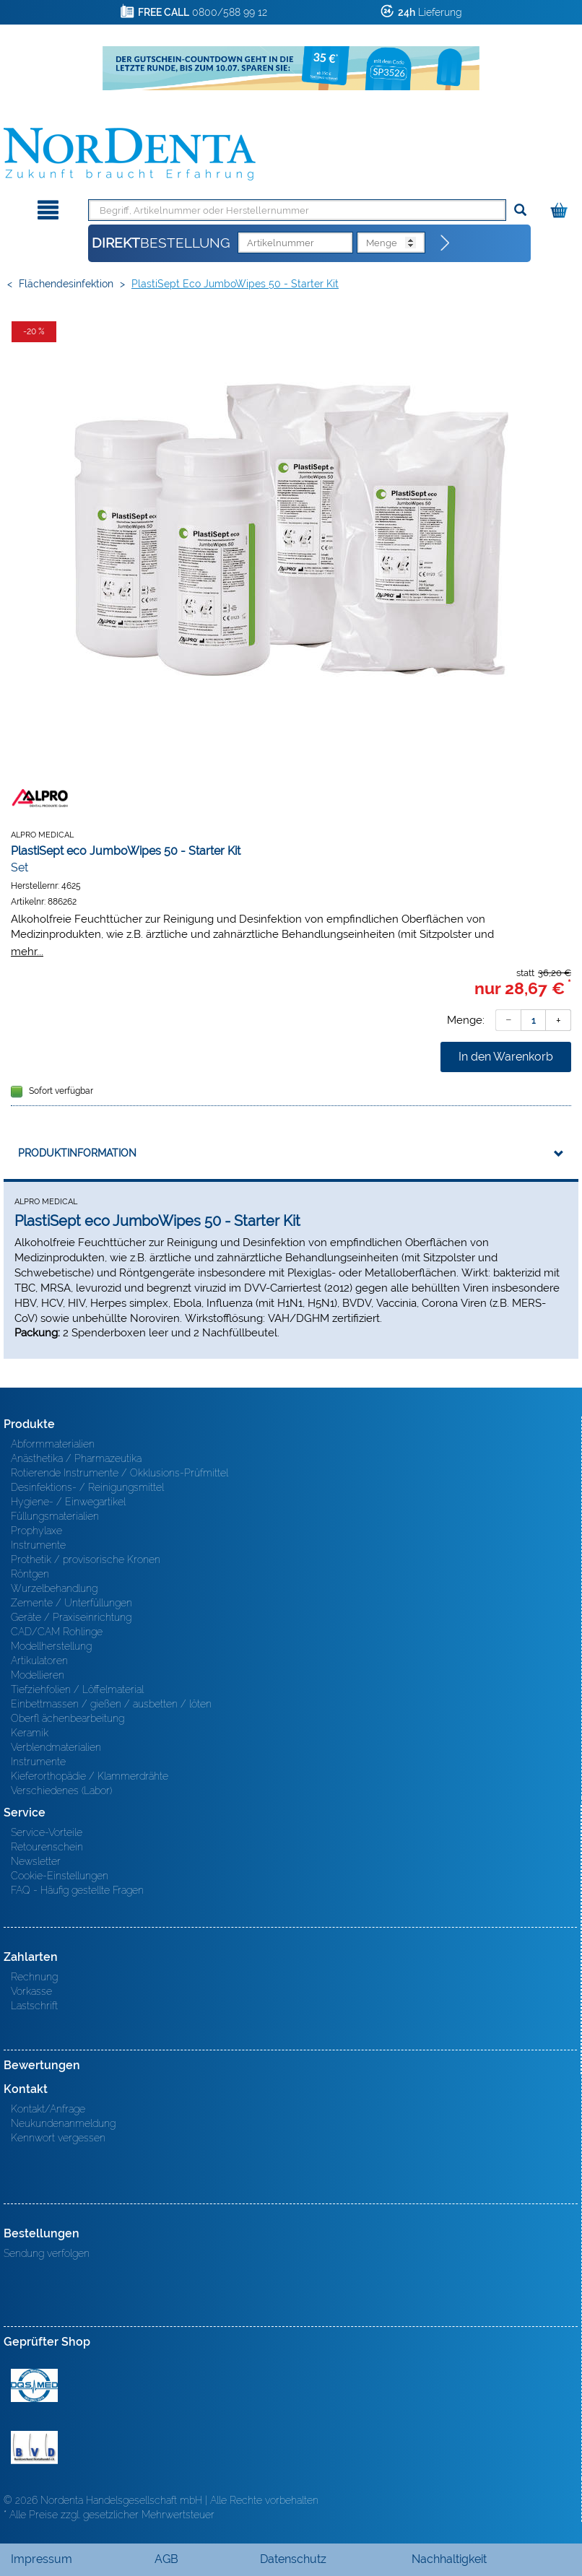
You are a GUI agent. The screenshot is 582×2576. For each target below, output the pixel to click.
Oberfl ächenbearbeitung (67, 1718)
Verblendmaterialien (56, 1747)
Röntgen (30, 1574)
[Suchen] (520, 210)
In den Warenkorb (506, 1056)
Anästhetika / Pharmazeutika (76, 1458)
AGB (166, 2559)
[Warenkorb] (560, 207)
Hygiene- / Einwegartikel (68, 1501)
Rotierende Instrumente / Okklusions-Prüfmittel (119, 1473)
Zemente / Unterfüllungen (71, 1603)
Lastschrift (34, 2005)
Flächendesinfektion (66, 284)
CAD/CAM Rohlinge (57, 1631)
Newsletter (36, 1861)
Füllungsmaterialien (55, 1516)
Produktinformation (77, 1153)
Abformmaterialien (53, 1444)
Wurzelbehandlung (54, 1588)
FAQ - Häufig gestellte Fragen (77, 1890)
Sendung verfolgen (47, 2253)
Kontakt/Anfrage (48, 2109)
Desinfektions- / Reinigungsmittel (87, 1487)
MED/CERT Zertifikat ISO (34, 2385)
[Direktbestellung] (445, 243)
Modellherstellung (51, 1646)
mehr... (27, 951)
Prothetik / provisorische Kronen (85, 1559)
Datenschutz (293, 2559)
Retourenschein (47, 1847)
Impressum (41, 2559)
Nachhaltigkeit (449, 2559)
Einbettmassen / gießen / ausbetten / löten (111, 1704)
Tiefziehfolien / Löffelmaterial (77, 1689)
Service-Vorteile (46, 1832)
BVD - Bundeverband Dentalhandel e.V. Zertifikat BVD (34, 2447)
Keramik (29, 1733)
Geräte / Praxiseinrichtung (71, 1617)
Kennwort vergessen (58, 2138)
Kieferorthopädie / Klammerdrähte (89, 1776)
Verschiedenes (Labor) (61, 1790)
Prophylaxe (36, 1530)
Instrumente (38, 1545)
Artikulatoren (39, 1660)
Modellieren (37, 1675)
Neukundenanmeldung (63, 2123)
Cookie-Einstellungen (59, 1875)
